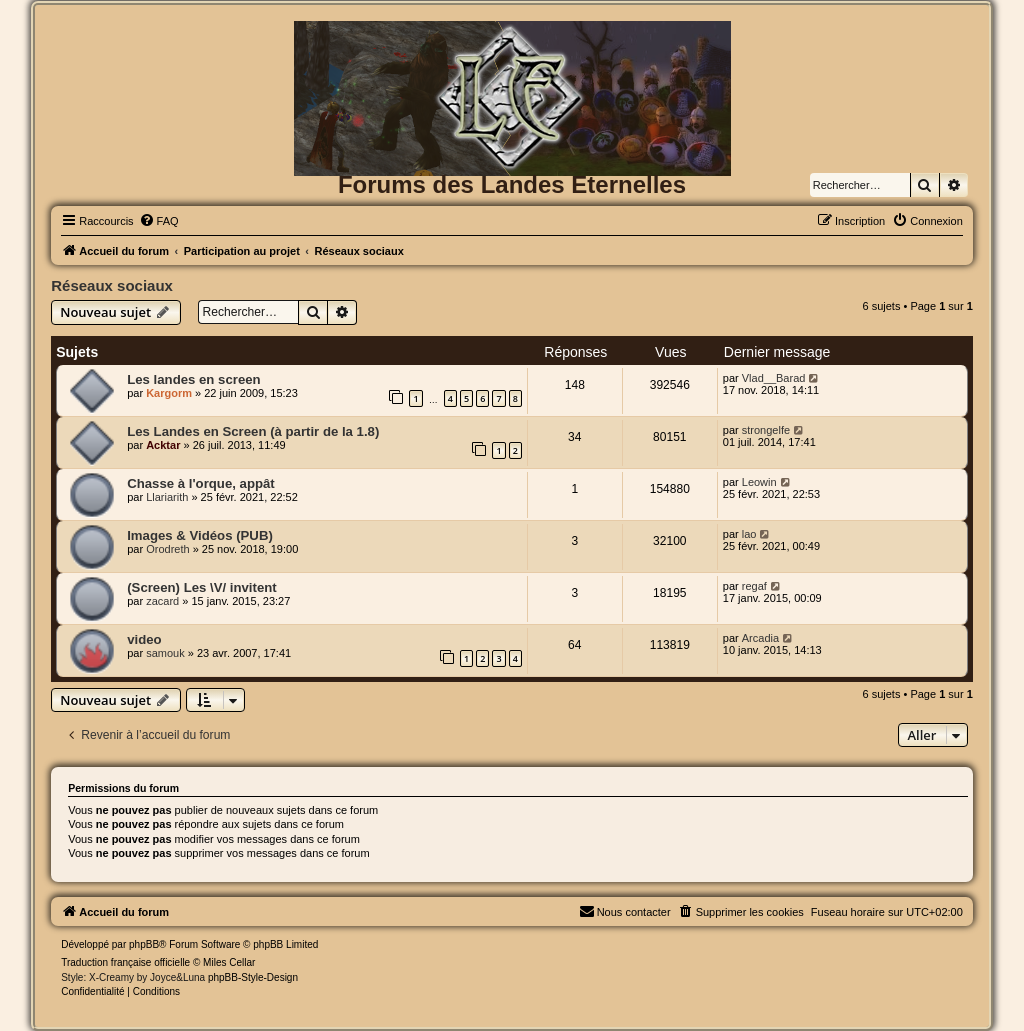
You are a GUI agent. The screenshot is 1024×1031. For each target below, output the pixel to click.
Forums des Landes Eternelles (512, 184)
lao (749, 534)
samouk (165, 653)
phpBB (144, 944)
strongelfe (766, 430)
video (144, 639)
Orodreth (167, 549)
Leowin (759, 482)
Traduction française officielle (125, 962)
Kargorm (169, 393)
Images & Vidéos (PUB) (200, 535)
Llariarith (167, 497)
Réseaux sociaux (112, 285)
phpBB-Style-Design (253, 977)
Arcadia (760, 638)
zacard (162, 601)
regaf (754, 586)
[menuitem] (159, 221)
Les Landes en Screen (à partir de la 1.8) (253, 431)
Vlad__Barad (774, 378)
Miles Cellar (229, 962)
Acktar (163, 445)
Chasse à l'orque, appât (201, 483)
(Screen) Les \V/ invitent (202, 587)
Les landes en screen (193, 379)
